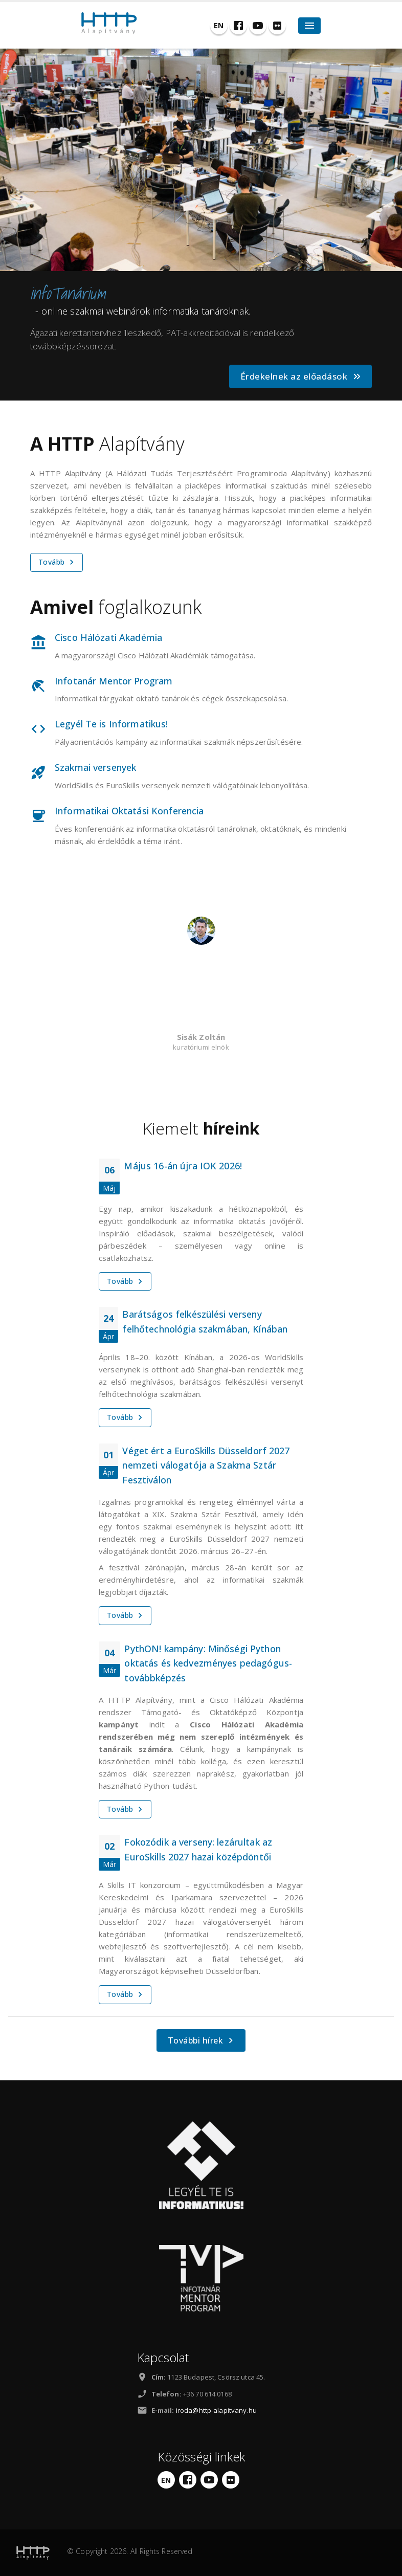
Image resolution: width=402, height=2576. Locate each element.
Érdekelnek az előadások (301, 376)
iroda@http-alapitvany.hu (216, 2410)
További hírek (202, 2040)
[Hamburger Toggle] (309, 25)
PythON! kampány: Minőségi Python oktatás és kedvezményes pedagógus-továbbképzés (208, 1663)
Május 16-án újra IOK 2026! (183, 1166)
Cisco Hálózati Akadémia (108, 637)
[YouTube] (257, 25)
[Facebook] (238, 25)
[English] (219, 25)
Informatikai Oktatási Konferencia (129, 811)
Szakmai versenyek (95, 767)
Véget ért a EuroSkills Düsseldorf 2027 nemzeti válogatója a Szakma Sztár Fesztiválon (205, 1465)
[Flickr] (277, 25)
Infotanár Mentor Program (113, 681)
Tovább (57, 562)
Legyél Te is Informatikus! (111, 724)
